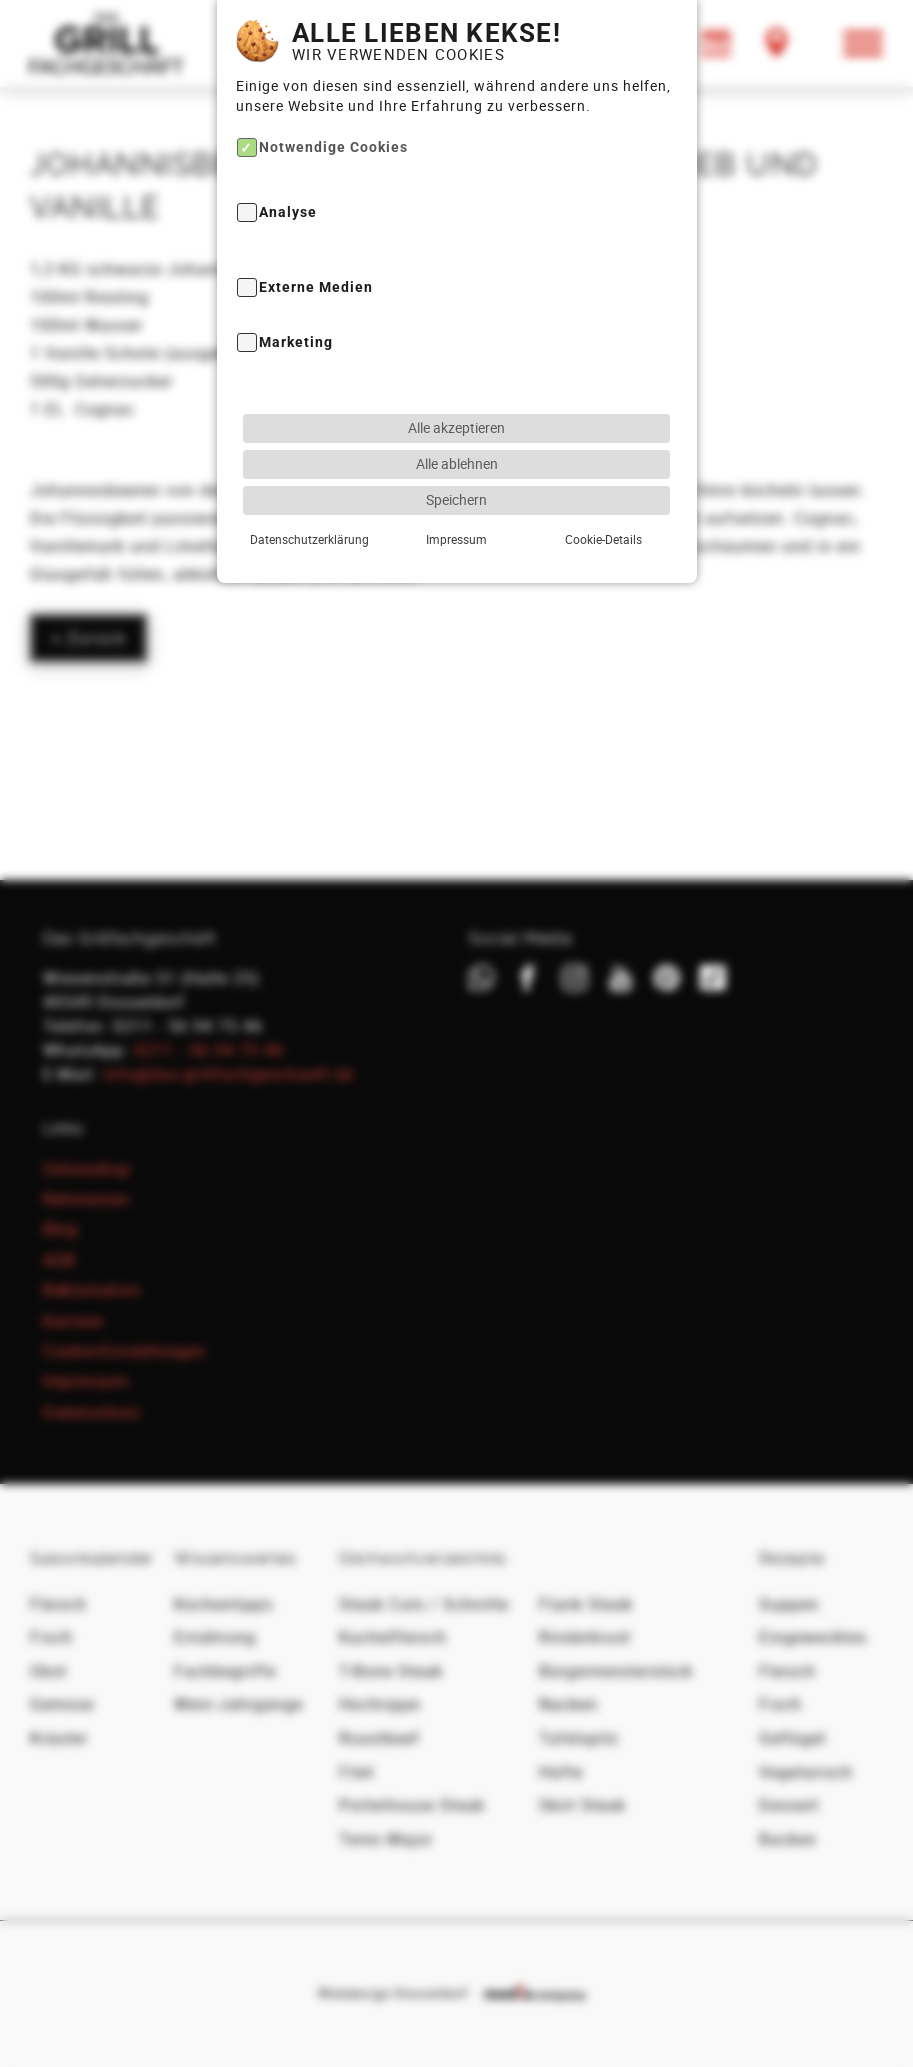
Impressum (456, 535)
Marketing (296, 338)
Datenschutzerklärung (309, 535)
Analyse (288, 208)
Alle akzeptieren (456, 423)
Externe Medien (316, 283)
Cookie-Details (603, 535)
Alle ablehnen (457, 459)
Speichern (456, 495)
